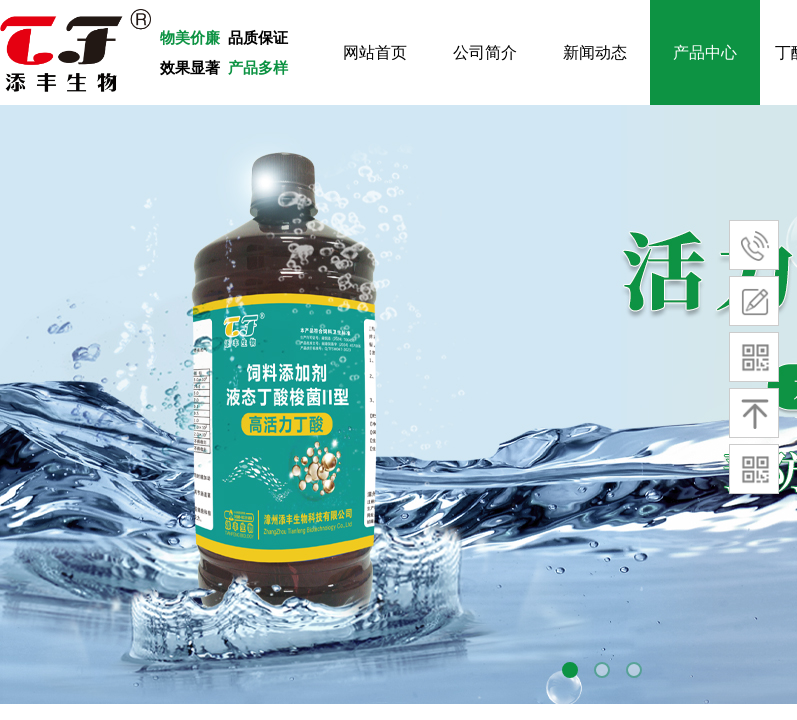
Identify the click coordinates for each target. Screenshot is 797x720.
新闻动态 (595, 52)
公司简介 (485, 52)
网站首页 (375, 52)
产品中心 (705, 52)
